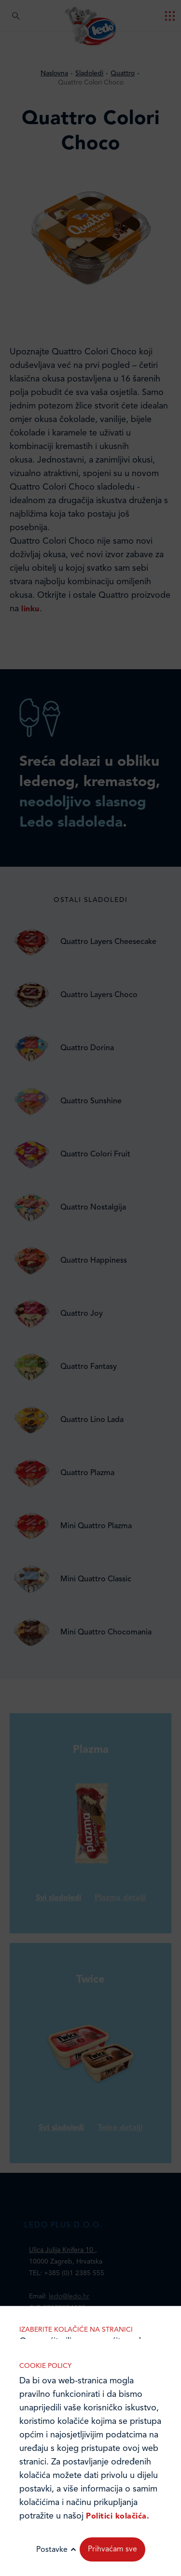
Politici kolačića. (117, 2516)
